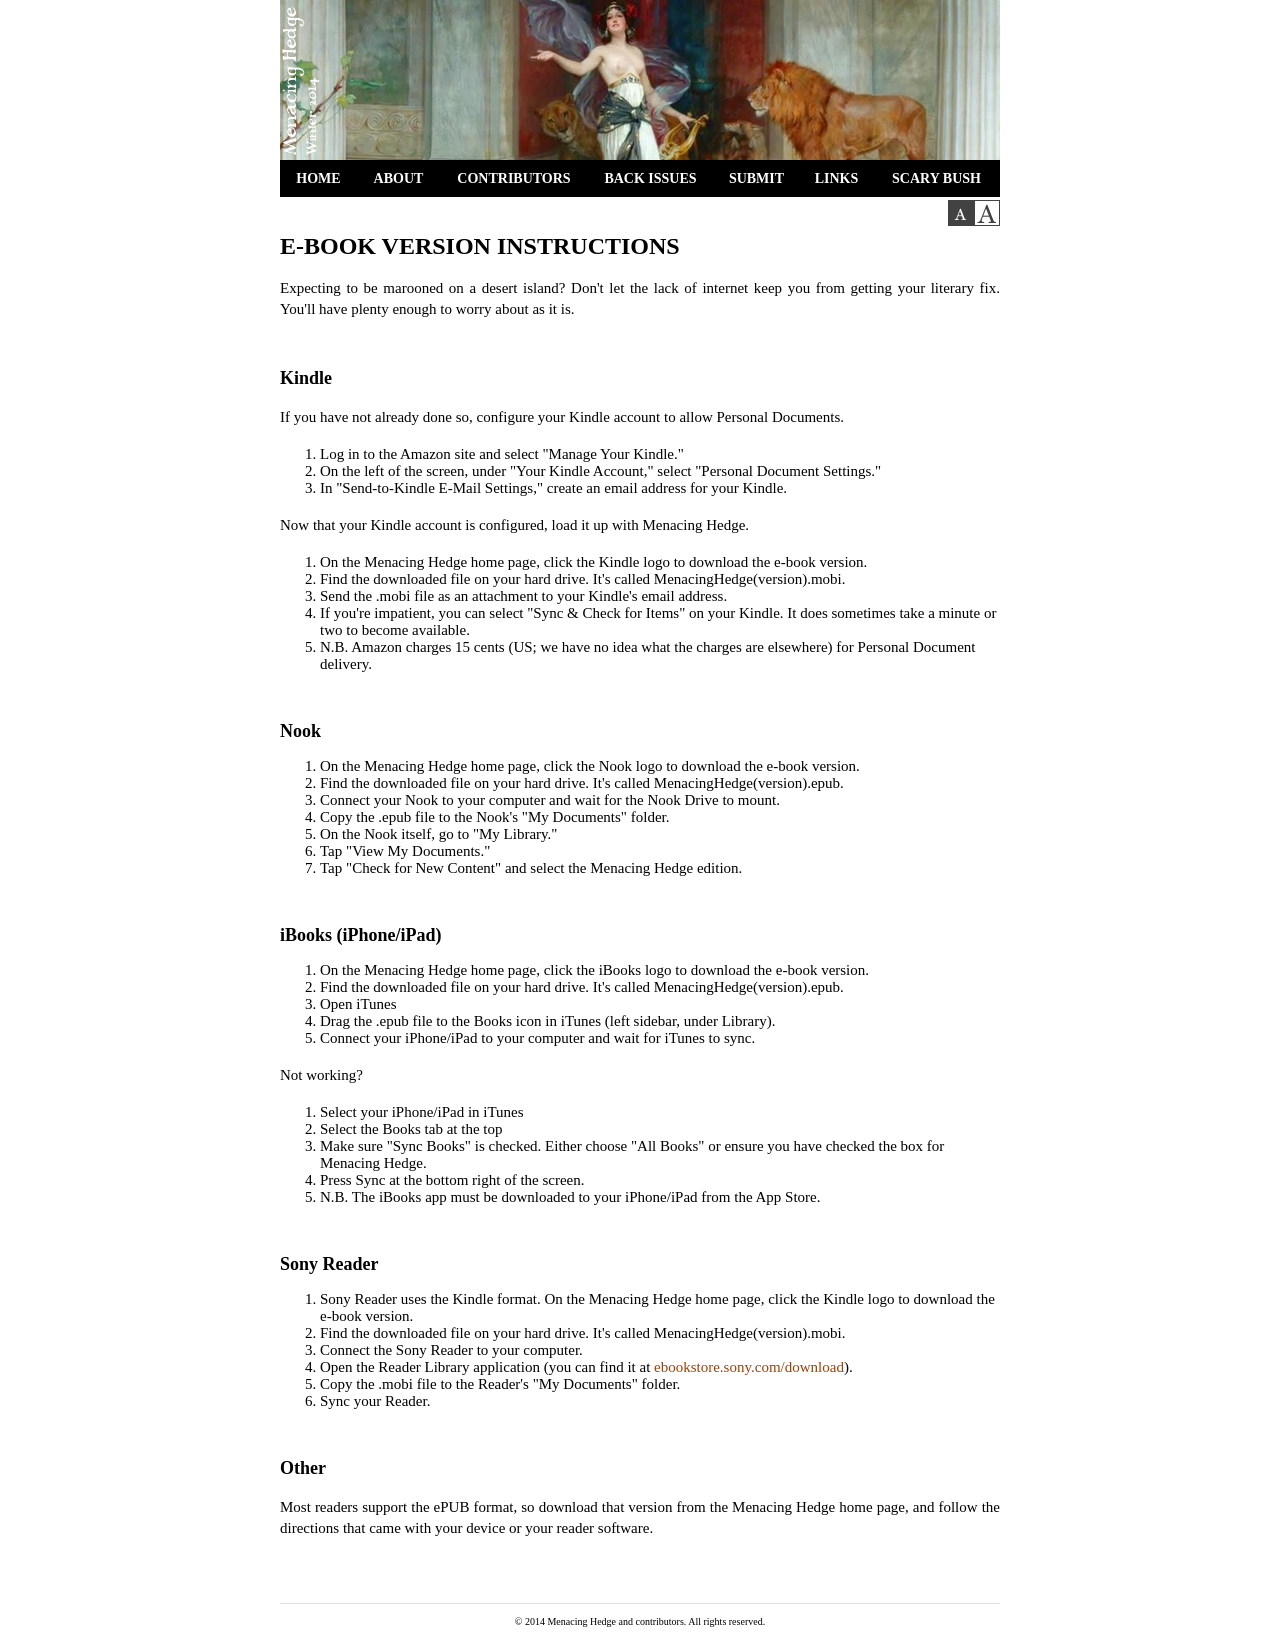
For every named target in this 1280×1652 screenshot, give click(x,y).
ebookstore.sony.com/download (749, 1367)
